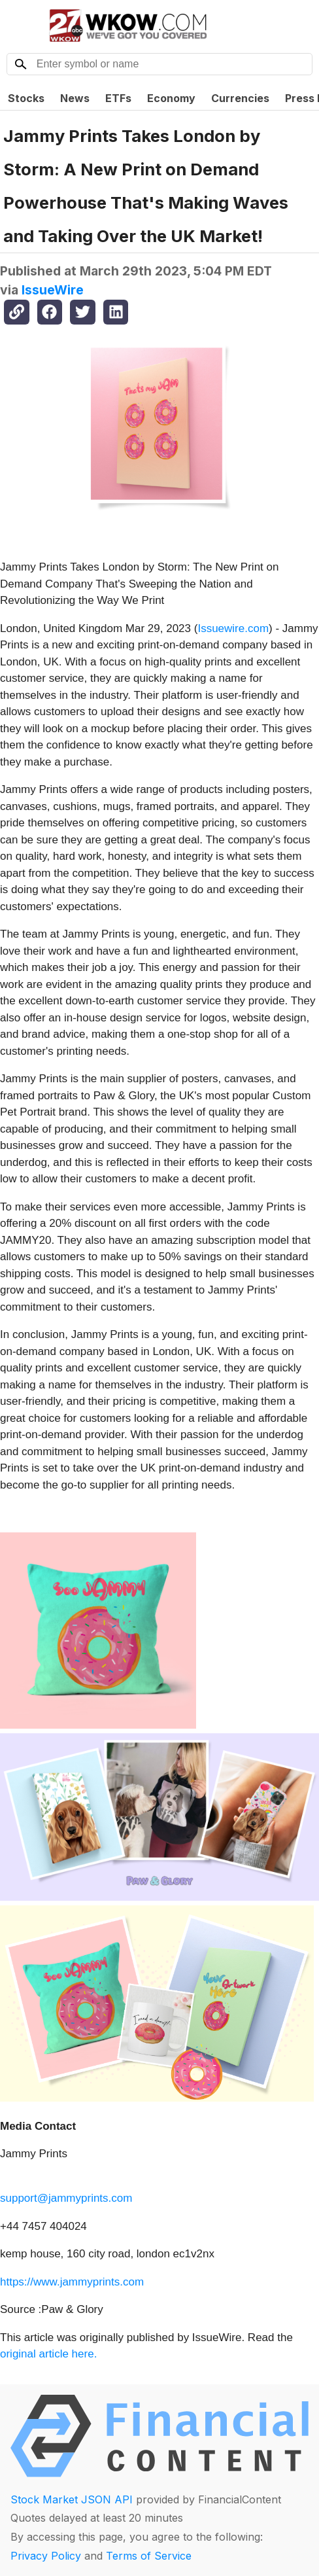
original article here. (48, 2354)
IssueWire (53, 290)
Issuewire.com (233, 628)
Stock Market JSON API (71, 2499)
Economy (171, 98)
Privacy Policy (45, 2555)
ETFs (118, 98)
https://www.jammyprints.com (72, 2282)
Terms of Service (149, 2555)
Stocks (26, 98)
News (75, 98)
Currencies (240, 98)
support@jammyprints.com (66, 2198)
